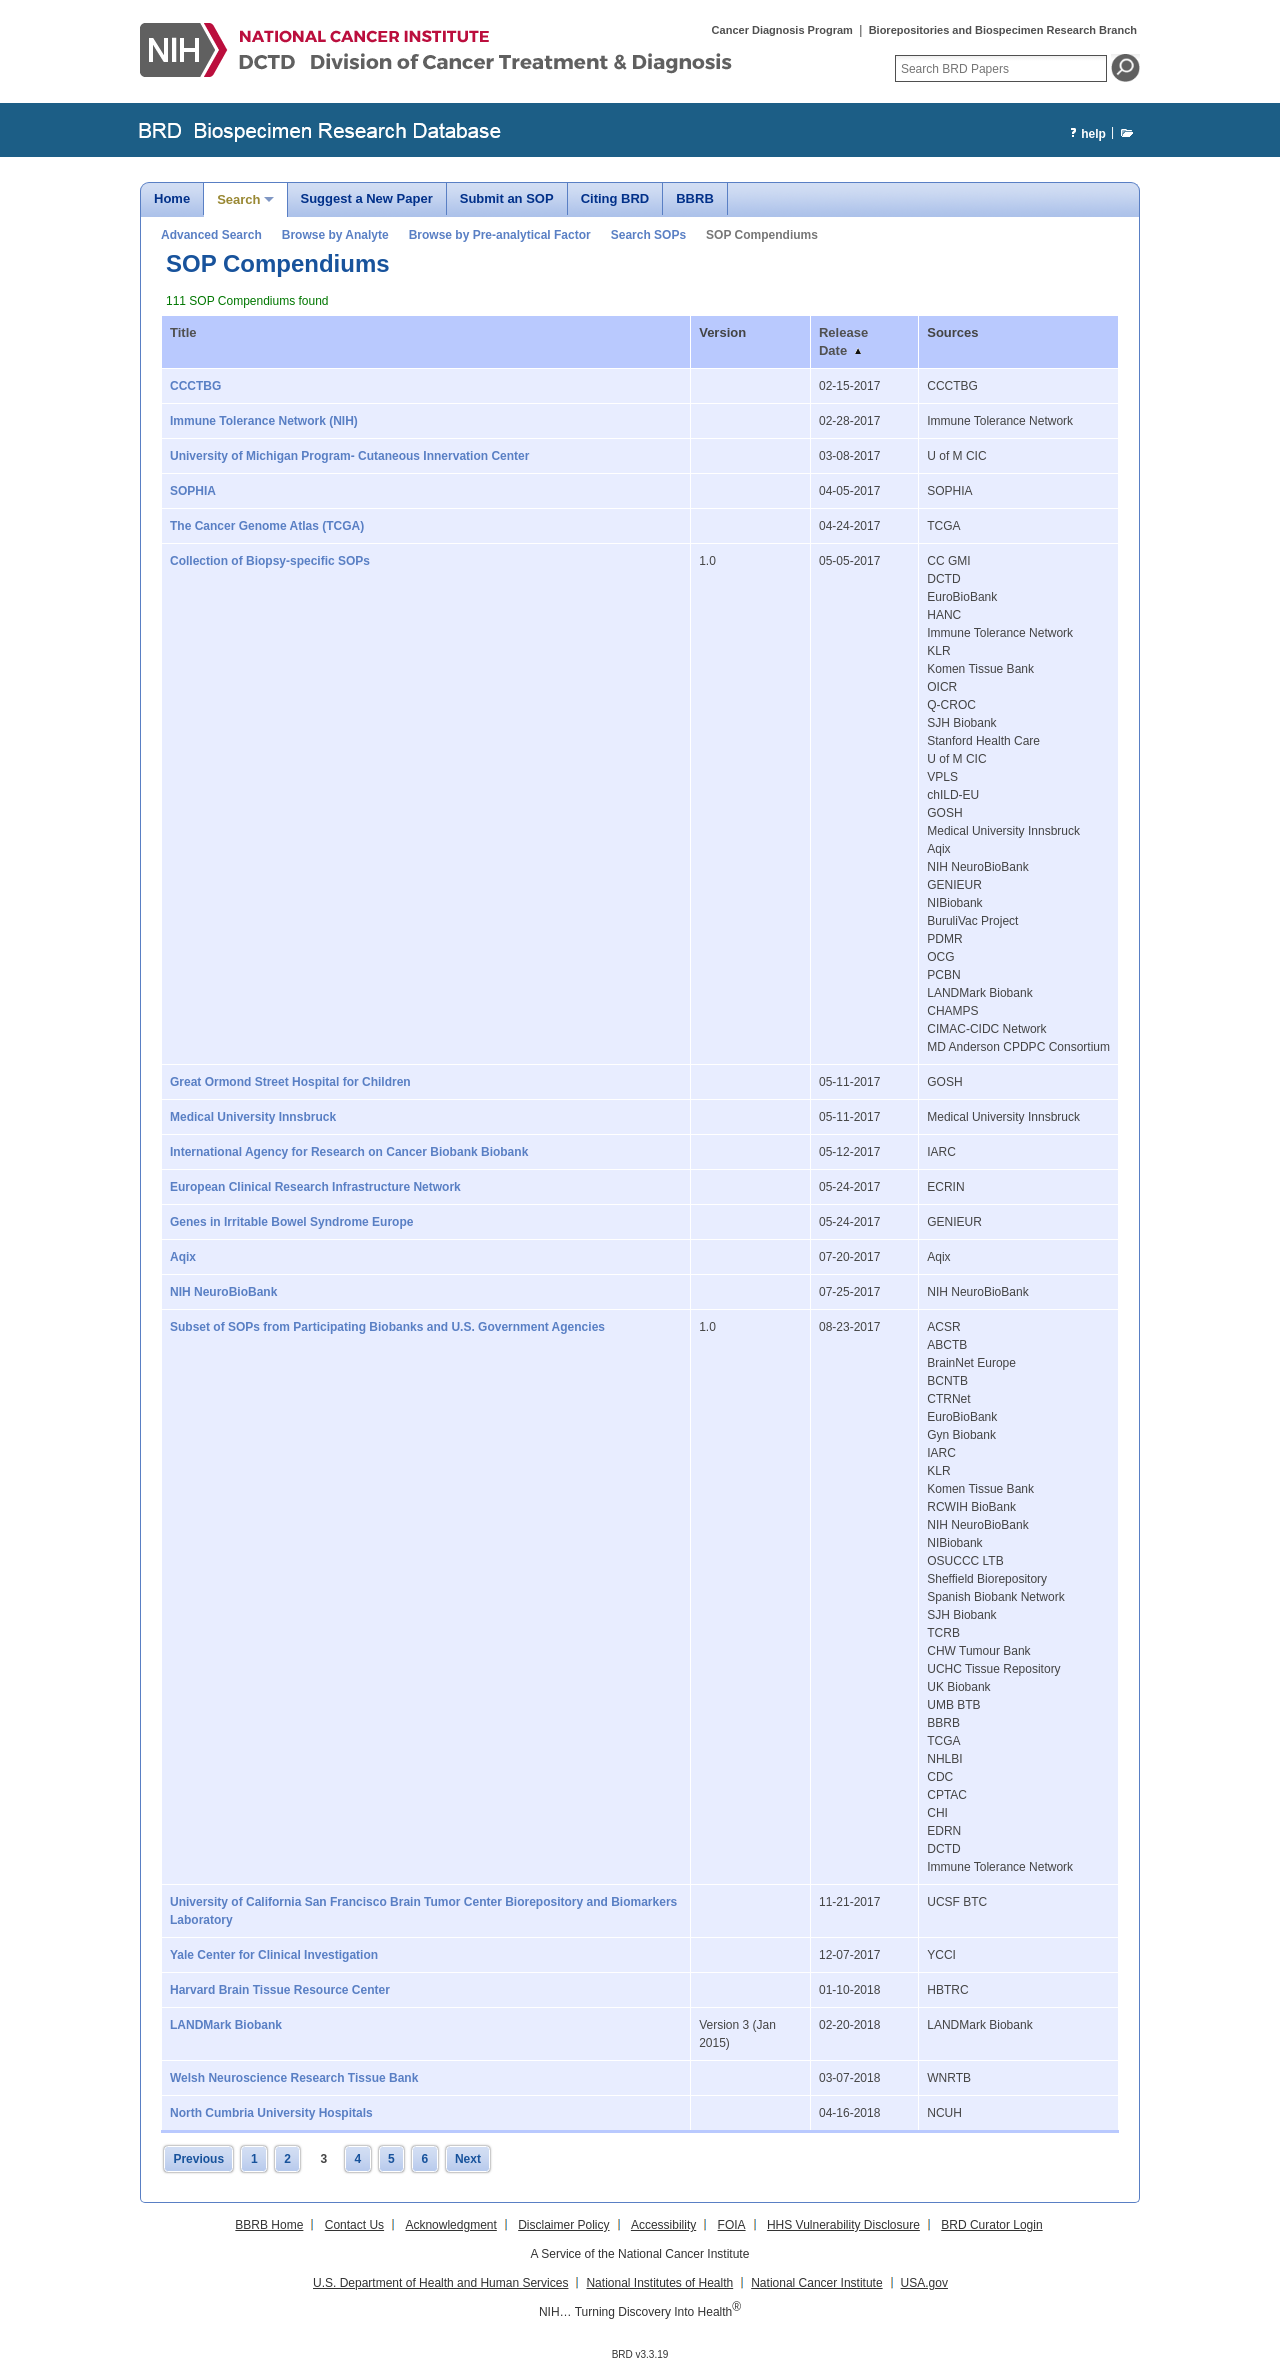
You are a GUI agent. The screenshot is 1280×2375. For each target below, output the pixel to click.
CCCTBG (195, 386)
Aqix (183, 1257)
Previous (198, 2159)
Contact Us (354, 2225)
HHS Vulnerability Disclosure (843, 2225)
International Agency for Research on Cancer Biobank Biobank (349, 1152)
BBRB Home (269, 2225)
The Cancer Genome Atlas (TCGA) (267, 526)
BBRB (695, 198)
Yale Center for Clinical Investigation (274, 1955)
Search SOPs (648, 235)
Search (238, 199)
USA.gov (924, 2283)
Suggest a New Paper (367, 198)
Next (468, 2159)
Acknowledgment (450, 2225)
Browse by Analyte (335, 235)
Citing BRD (615, 198)
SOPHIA (193, 491)
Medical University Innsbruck (253, 1117)
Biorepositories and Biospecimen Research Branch (1003, 30)
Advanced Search (211, 235)
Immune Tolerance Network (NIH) (264, 421)
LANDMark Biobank (226, 2025)
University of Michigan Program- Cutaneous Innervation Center (349, 456)
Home (172, 198)
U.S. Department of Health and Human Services (440, 2283)
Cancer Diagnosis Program (782, 30)
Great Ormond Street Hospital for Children (290, 1082)
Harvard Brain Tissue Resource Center (280, 1990)
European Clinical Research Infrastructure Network (315, 1187)
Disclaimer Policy (563, 2225)
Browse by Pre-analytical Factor (500, 235)
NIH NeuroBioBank (223, 1292)
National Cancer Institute (816, 2283)
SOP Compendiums (762, 235)
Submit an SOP (507, 198)
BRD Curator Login (991, 2225)
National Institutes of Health (659, 2283)
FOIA (732, 2225)
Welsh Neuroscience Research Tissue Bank (294, 2078)
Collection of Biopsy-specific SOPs (270, 561)
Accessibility (663, 2225)
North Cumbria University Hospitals (271, 2113)
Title (183, 332)
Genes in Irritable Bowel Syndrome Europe (291, 1222)
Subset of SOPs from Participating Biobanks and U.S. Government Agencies (387, 1327)
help (1085, 134)
